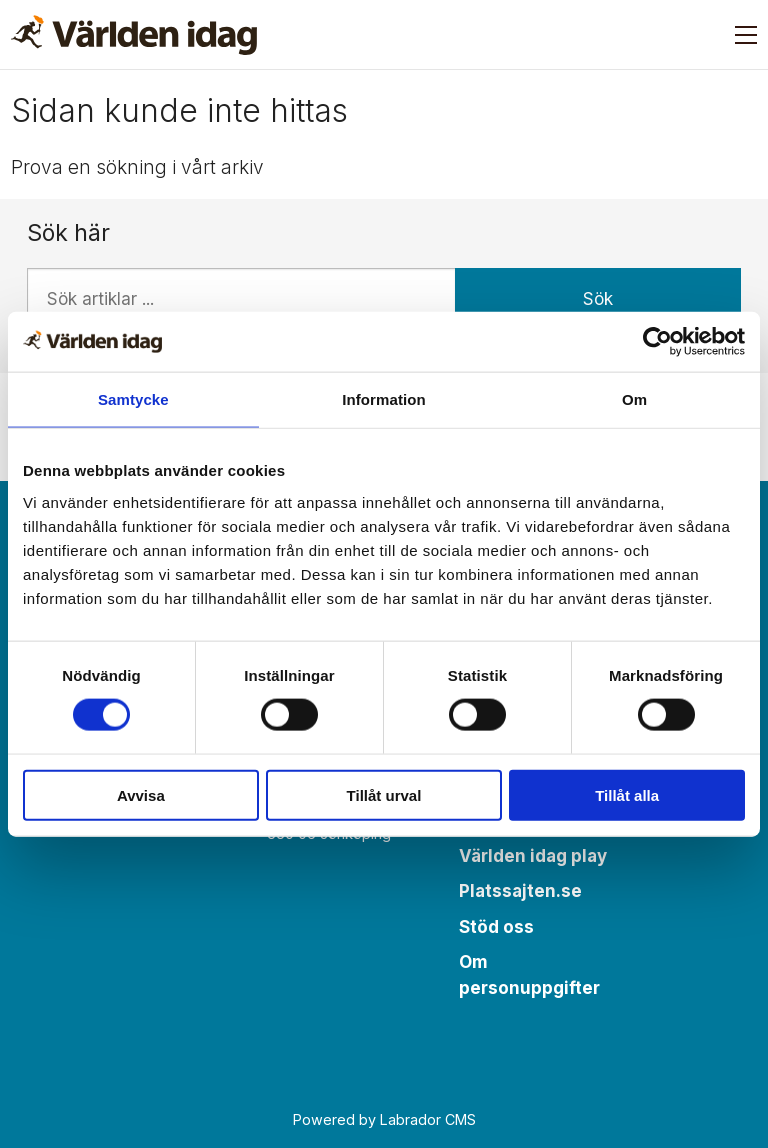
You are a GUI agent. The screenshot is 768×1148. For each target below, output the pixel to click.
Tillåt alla (627, 794)
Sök (598, 299)
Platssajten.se (520, 891)
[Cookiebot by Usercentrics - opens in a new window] (657, 342)
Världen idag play (533, 856)
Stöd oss (496, 927)
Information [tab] (384, 399)
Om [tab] (634, 399)
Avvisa (141, 794)
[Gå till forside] (134, 35)
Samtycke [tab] (133, 399)
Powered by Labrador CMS (384, 1119)
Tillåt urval (384, 794)
